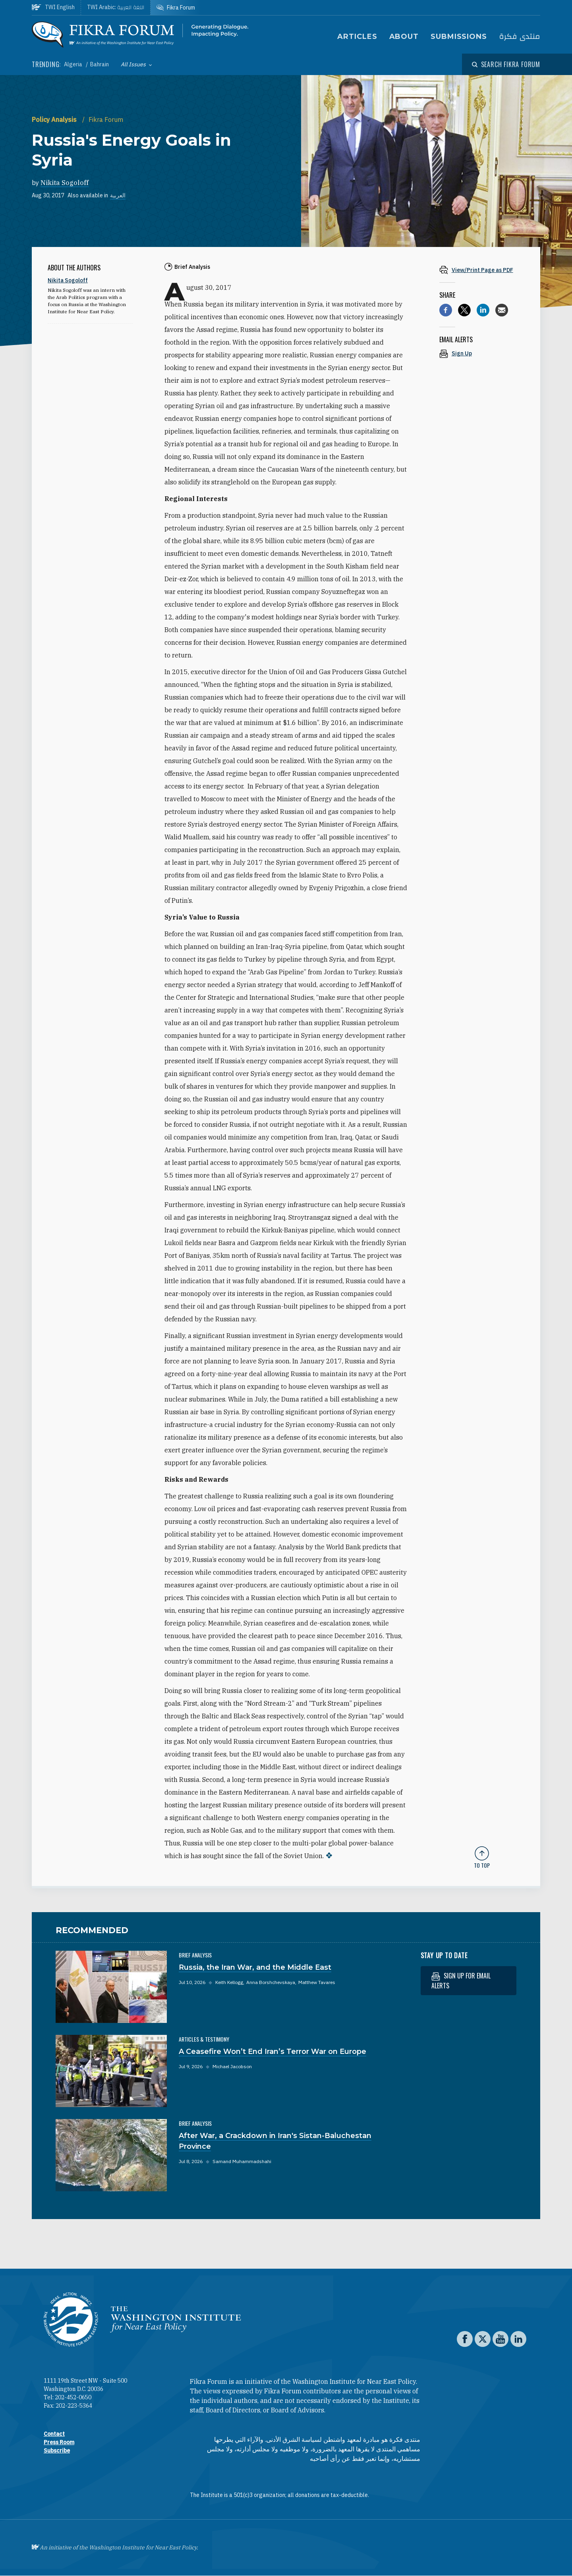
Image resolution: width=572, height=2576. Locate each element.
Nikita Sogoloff (65, 183)
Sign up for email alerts (461, 1980)
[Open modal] (506, 64)
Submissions (459, 36)
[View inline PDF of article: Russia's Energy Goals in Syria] (481, 270)
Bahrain (99, 64)
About (404, 36)
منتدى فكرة (519, 36)
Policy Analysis (55, 119)
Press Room (59, 2442)
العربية (118, 195)
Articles (357, 36)
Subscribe (57, 2450)
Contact (54, 2433)
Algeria (73, 64)
